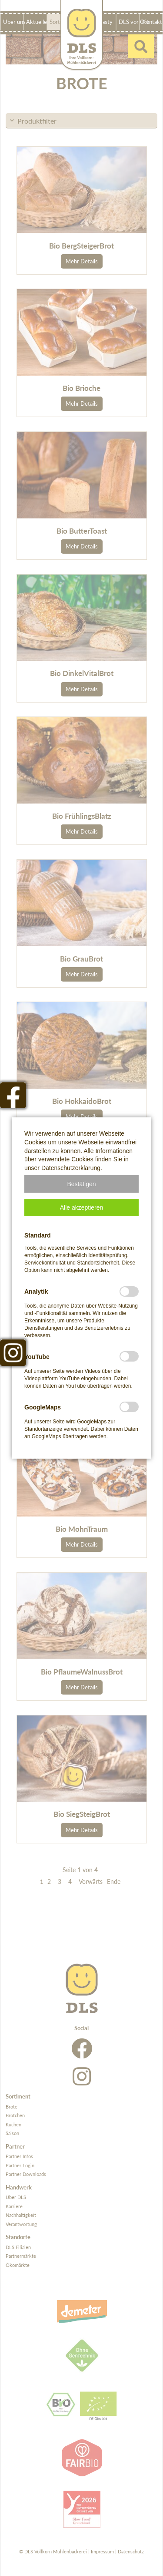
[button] (81, 1184)
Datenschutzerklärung (70, 1167)
